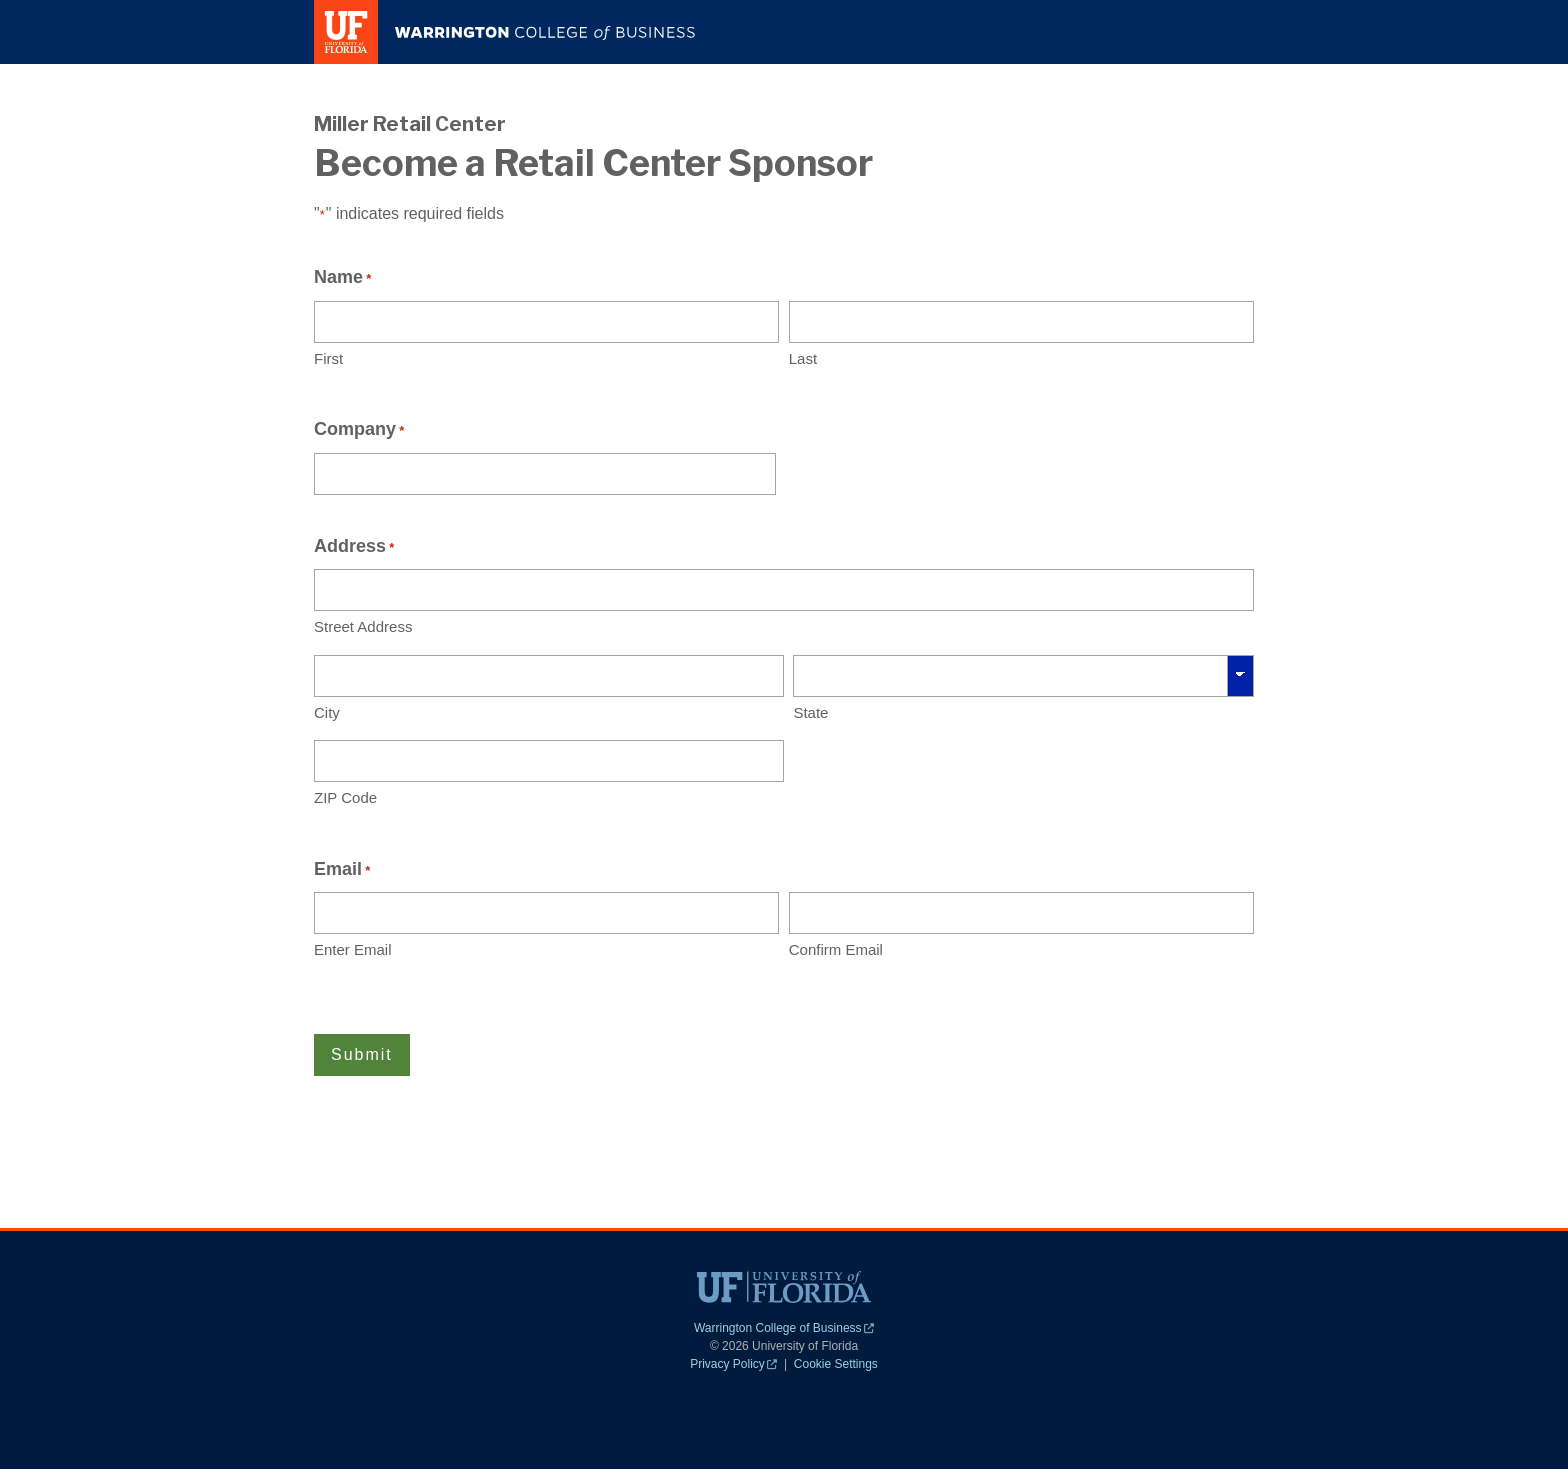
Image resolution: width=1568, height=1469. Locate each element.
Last (803, 358)
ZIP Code (345, 797)
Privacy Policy (733, 1364)
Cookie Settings (836, 1364)
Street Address (363, 626)
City (327, 712)
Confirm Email (836, 949)
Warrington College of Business (784, 1328)
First (328, 358)
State (810, 712)
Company (359, 429)
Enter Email (353, 949)
